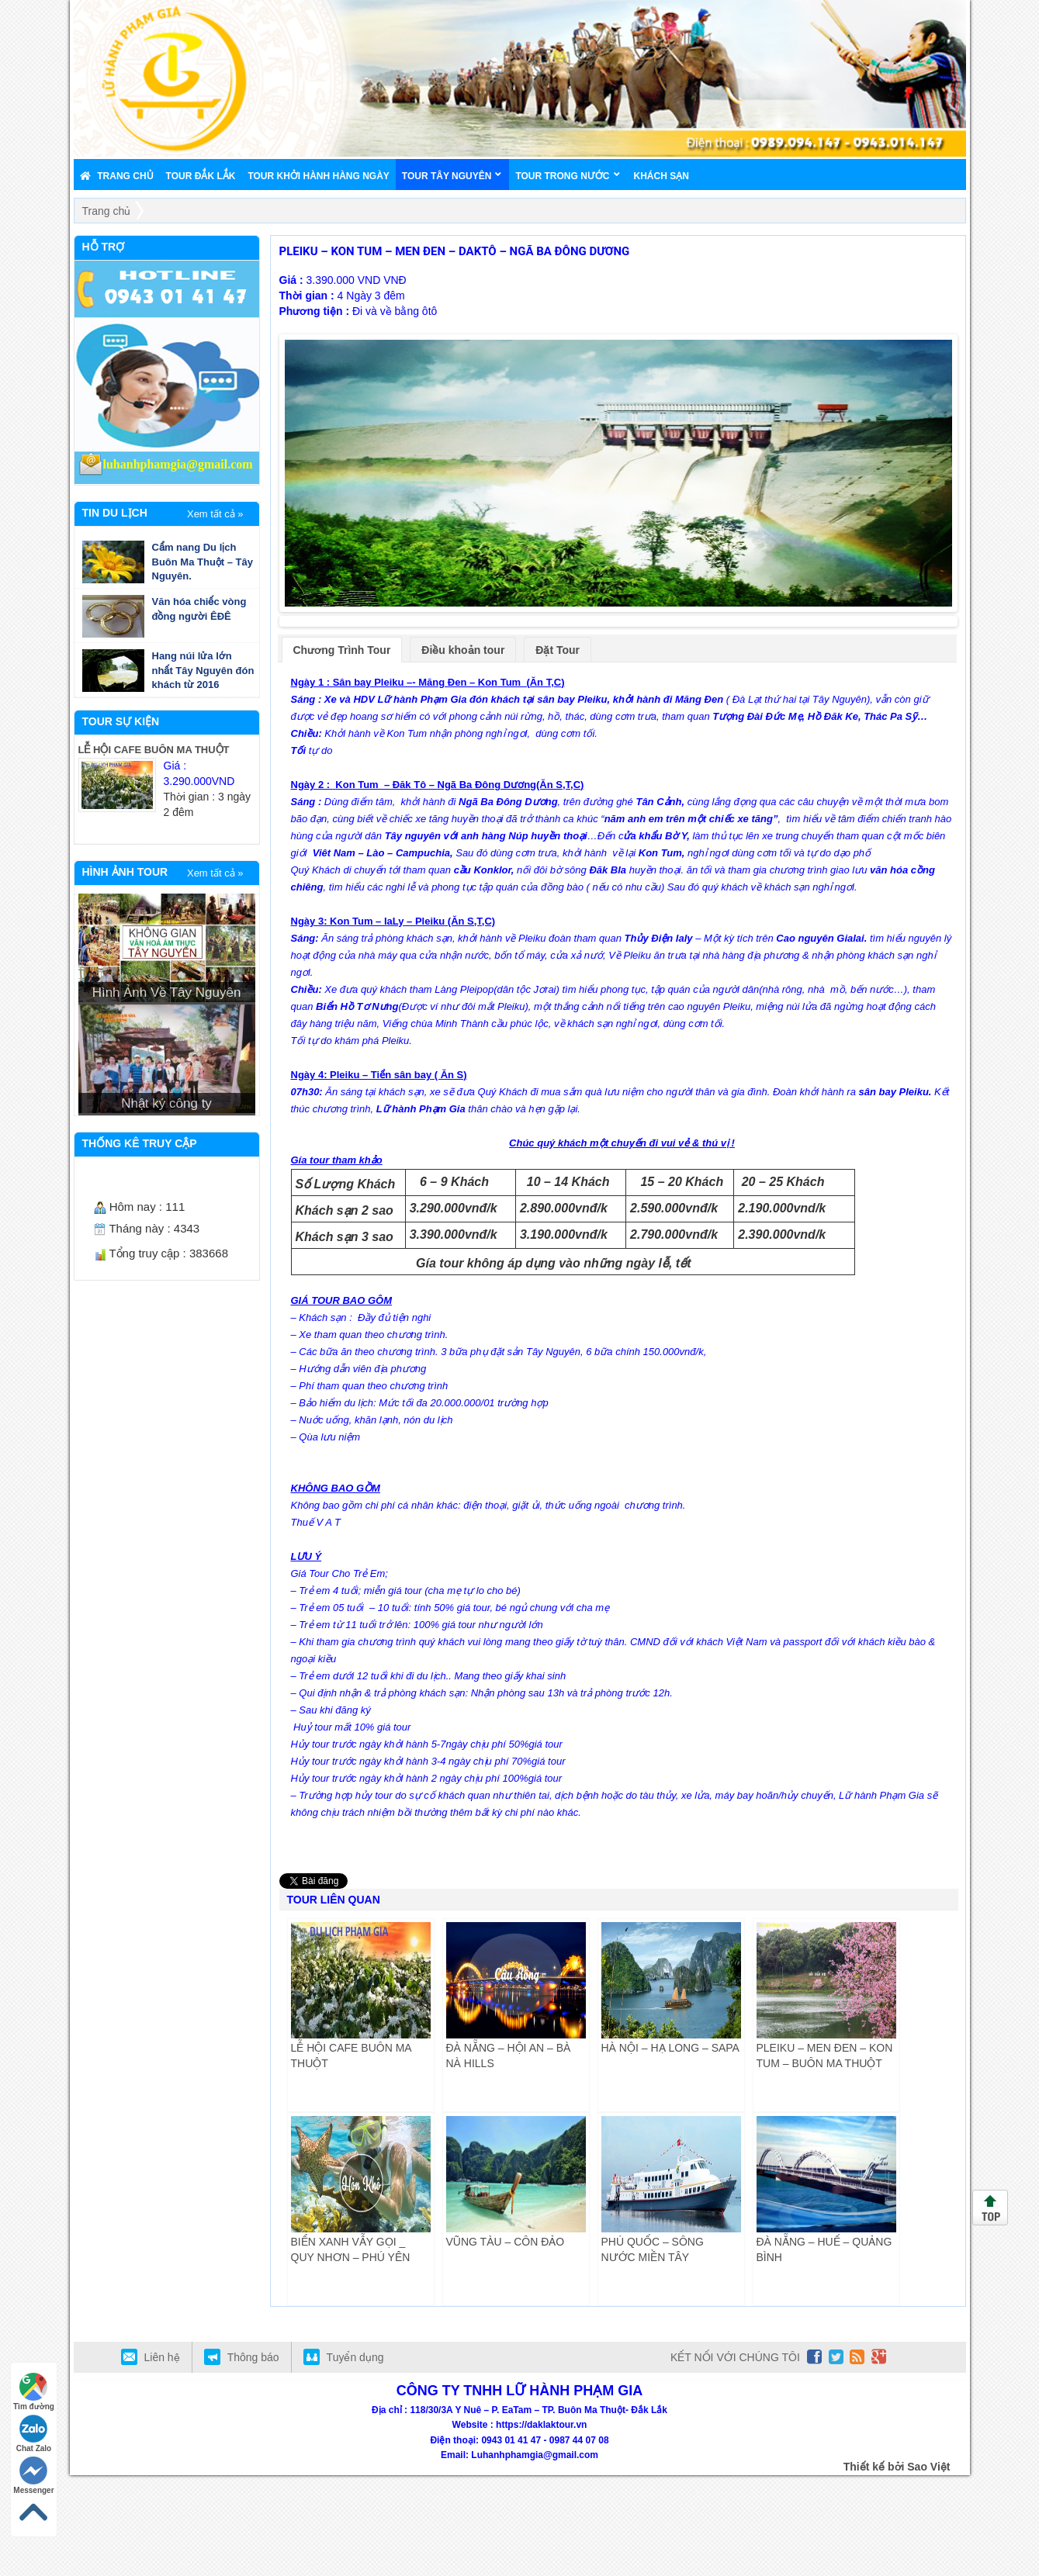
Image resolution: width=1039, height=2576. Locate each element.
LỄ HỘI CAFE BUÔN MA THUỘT (154, 750)
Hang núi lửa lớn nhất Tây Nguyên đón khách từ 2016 (203, 670)
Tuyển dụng (355, 2458)
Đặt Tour (557, 751)
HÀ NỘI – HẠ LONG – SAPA (670, 2148)
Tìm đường (33, 2392)
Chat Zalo (34, 2434)
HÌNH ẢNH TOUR (125, 872)
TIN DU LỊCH (114, 513)
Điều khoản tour (462, 751)
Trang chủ (106, 211)
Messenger (33, 2476)
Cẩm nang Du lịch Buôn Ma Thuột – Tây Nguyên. (203, 561)
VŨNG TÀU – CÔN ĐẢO (505, 2342)
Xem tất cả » (215, 514)
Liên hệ (162, 2458)
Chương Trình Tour (342, 751)
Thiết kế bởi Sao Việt (897, 2567)
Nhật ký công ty (166, 1103)
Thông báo (253, 2458)
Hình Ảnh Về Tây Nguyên (166, 992)
